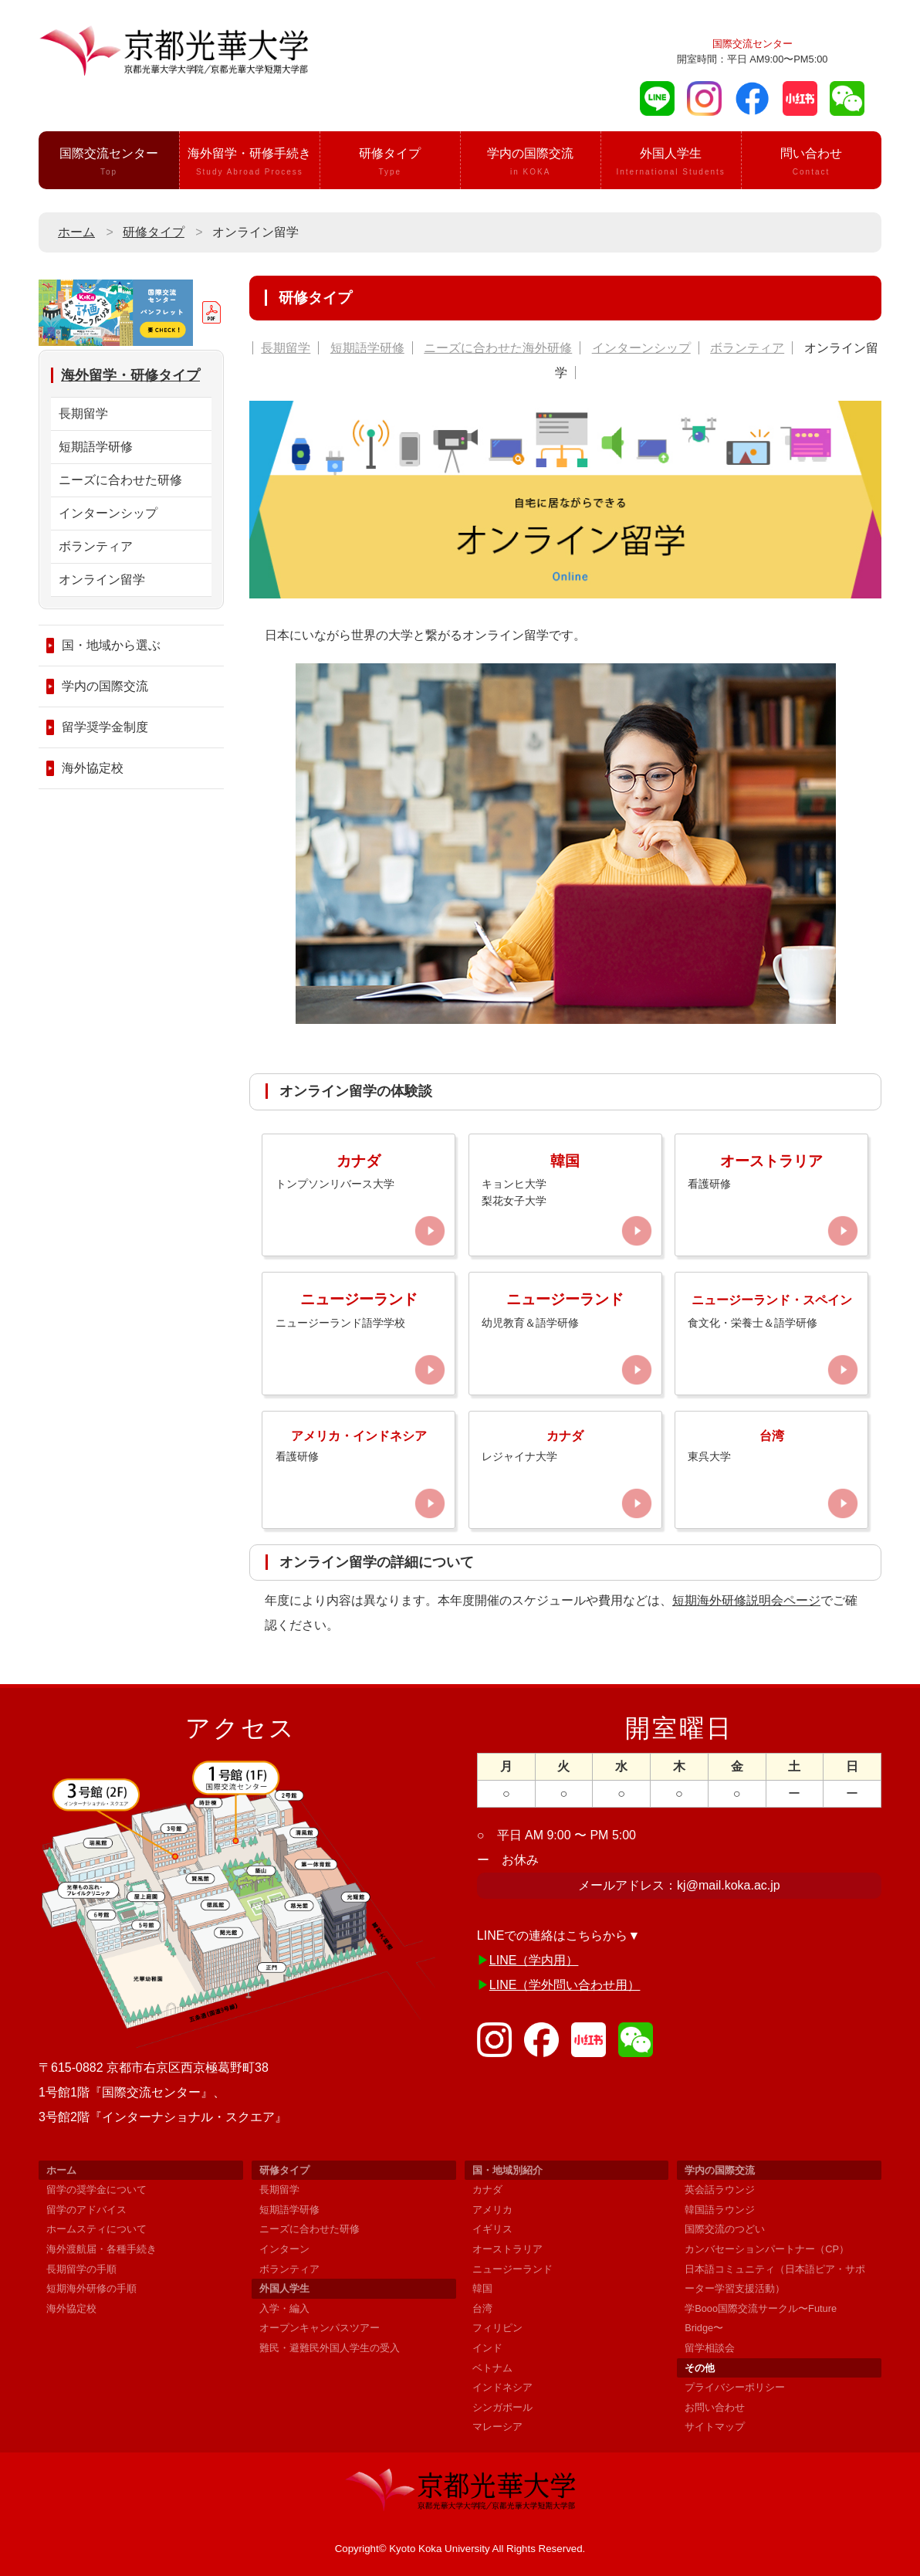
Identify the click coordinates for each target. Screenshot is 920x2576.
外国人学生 (671, 163)
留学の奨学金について (96, 2189)
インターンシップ (641, 347)
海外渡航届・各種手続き (101, 2249)
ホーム (76, 232)
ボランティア (747, 347)
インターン (284, 2249)
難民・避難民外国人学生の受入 (329, 2348)
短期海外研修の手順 (91, 2288)
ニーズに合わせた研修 (120, 479)
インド (487, 2348)
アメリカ (492, 2209)
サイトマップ (715, 2426)
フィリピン (497, 2328)
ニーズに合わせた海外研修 (498, 347)
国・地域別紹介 (507, 2170)
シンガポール (502, 2407)
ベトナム (492, 2368)
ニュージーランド (512, 2269)
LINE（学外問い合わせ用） (565, 1984)
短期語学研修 (367, 347)
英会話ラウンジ (720, 2189)
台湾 (482, 2308)
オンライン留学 (102, 579)
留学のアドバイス (86, 2209)
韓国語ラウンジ (720, 2209)
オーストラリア (507, 2249)
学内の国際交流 (530, 163)
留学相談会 (710, 2348)
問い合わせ (811, 163)
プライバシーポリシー (735, 2387)
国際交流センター (109, 163)
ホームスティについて (96, 2229)
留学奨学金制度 (105, 727)
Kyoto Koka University (439, 2548)
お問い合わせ (715, 2407)
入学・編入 (284, 2308)
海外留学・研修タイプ (130, 375)
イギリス (492, 2229)
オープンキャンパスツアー (319, 2328)
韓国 (482, 2288)
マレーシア (497, 2426)
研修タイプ (390, 163)
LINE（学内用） (534, 1960)
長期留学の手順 (81, 2269)
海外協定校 (92, 767)
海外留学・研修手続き (250, 163)
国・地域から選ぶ (111, 645)
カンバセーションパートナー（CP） (767, 2249)
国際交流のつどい (725, 2229)
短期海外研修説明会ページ (746, 1600)
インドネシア (502, 2387)
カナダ (487, 2189)
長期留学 (285, 347)
